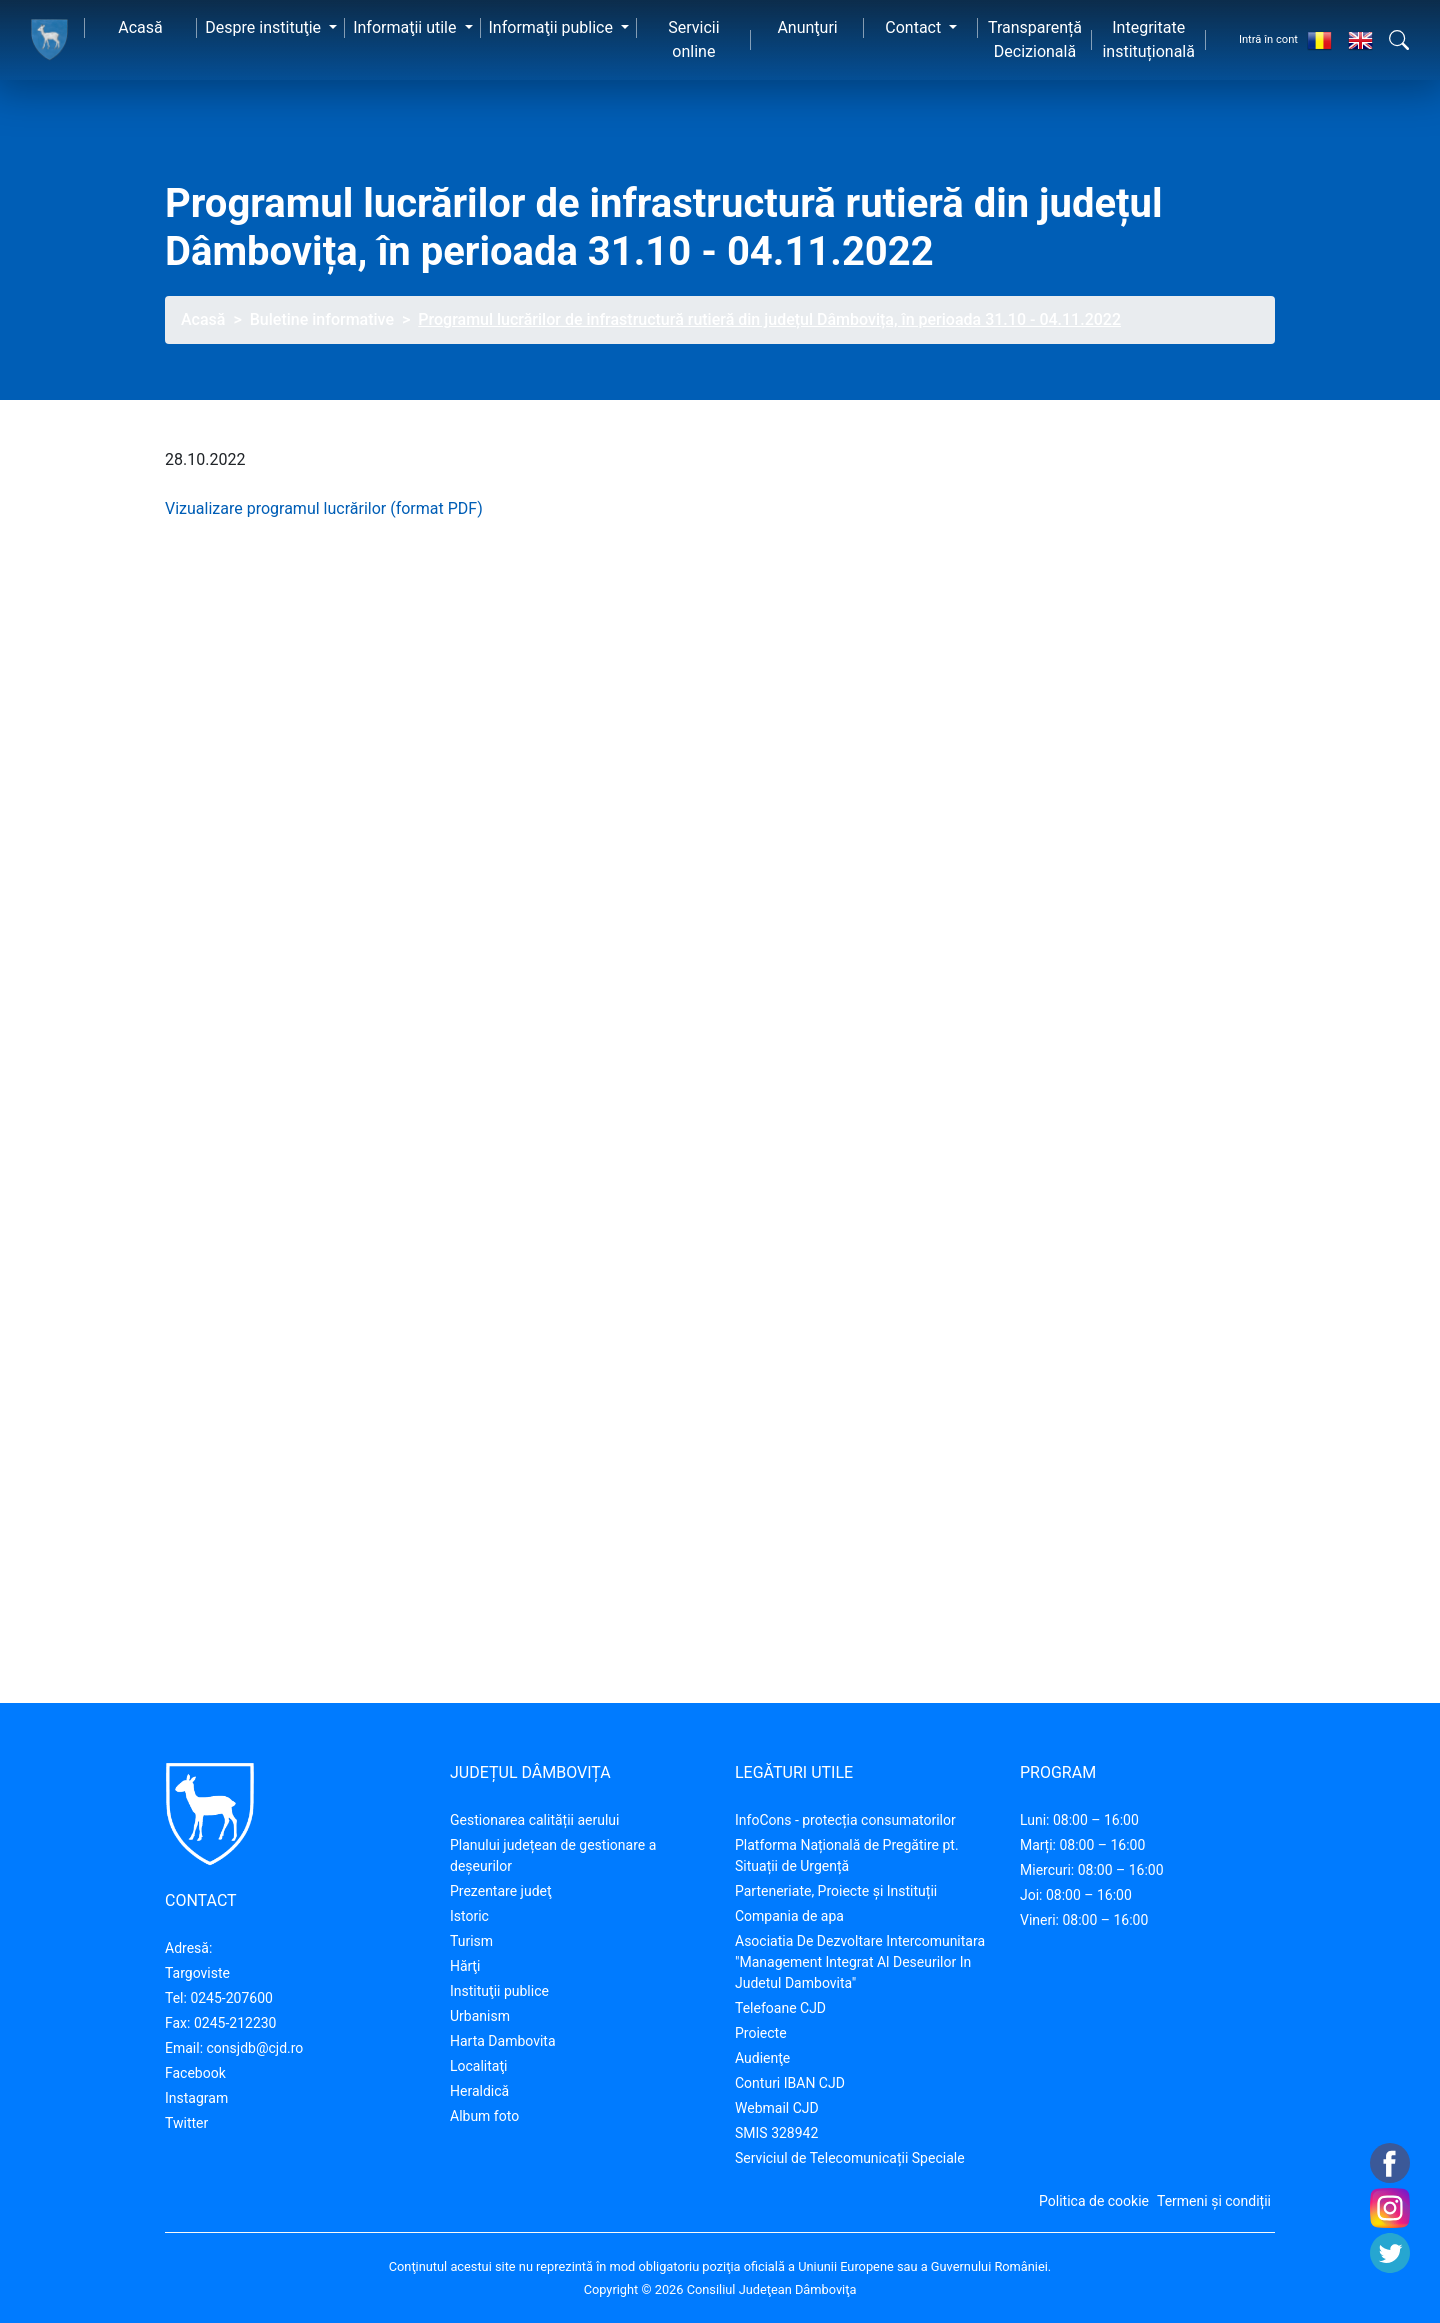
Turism (471, 1941)
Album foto (484, 2116)
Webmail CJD (777, 2108)
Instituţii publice (499, 1991)
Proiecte (761, 2033)
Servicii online (693, 39)
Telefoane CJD (780, 2008)
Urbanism (480, 2016)
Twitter (186, 2123)
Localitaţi (478, 2066)
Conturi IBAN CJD (790, 2083)
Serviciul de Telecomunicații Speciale (850, 2158)
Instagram (196, 2098)
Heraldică (479, 2091)
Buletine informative (322, 319)
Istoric (469, 1916)
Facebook (195, 2073)
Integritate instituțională (1148, 39)
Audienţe (762, 2058)
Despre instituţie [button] (265, 27)
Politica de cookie (1094, 2201)
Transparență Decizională (1035, 39)
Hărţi (465, 1966)
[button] (1399, 40)
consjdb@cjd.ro (255, 2048)
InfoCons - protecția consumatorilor (845, 1820)
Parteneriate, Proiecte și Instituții (836, 1891)
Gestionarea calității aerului (534, 1820)
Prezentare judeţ (501, 1891)
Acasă (140, 27)
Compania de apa (789, 1916)
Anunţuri (807, 27)
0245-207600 (231, 1998)
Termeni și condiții (1214, 2201)
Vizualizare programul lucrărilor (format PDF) (324, 508)
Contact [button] (915, 27)
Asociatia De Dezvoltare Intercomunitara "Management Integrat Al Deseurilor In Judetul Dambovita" (860, 1962)
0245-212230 (235, 2023)
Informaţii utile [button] (406, 27)
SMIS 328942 (776, 2133)
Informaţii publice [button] (553, 27)
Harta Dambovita (503, 2041)
